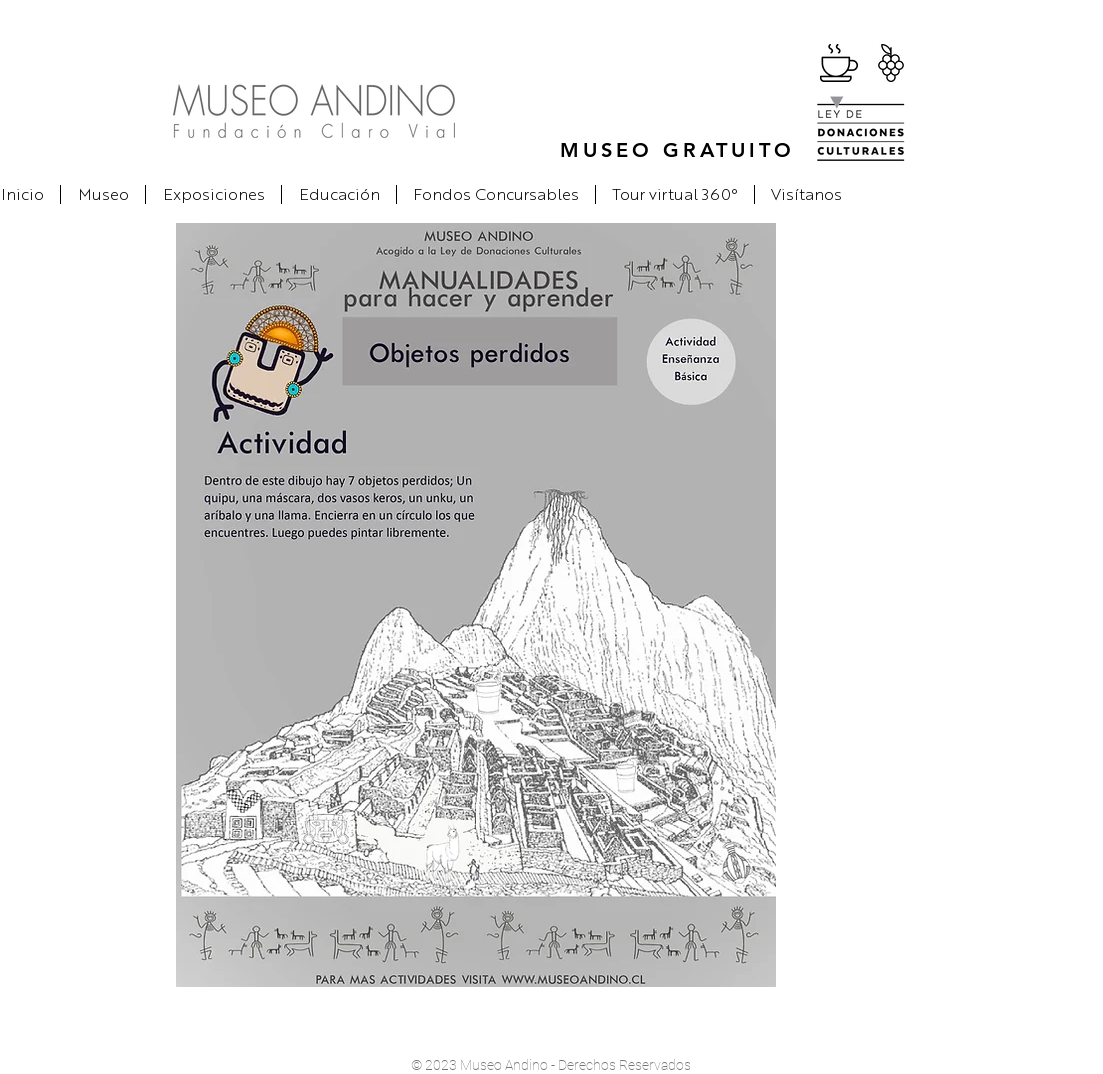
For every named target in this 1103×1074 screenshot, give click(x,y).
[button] (103, 194)
